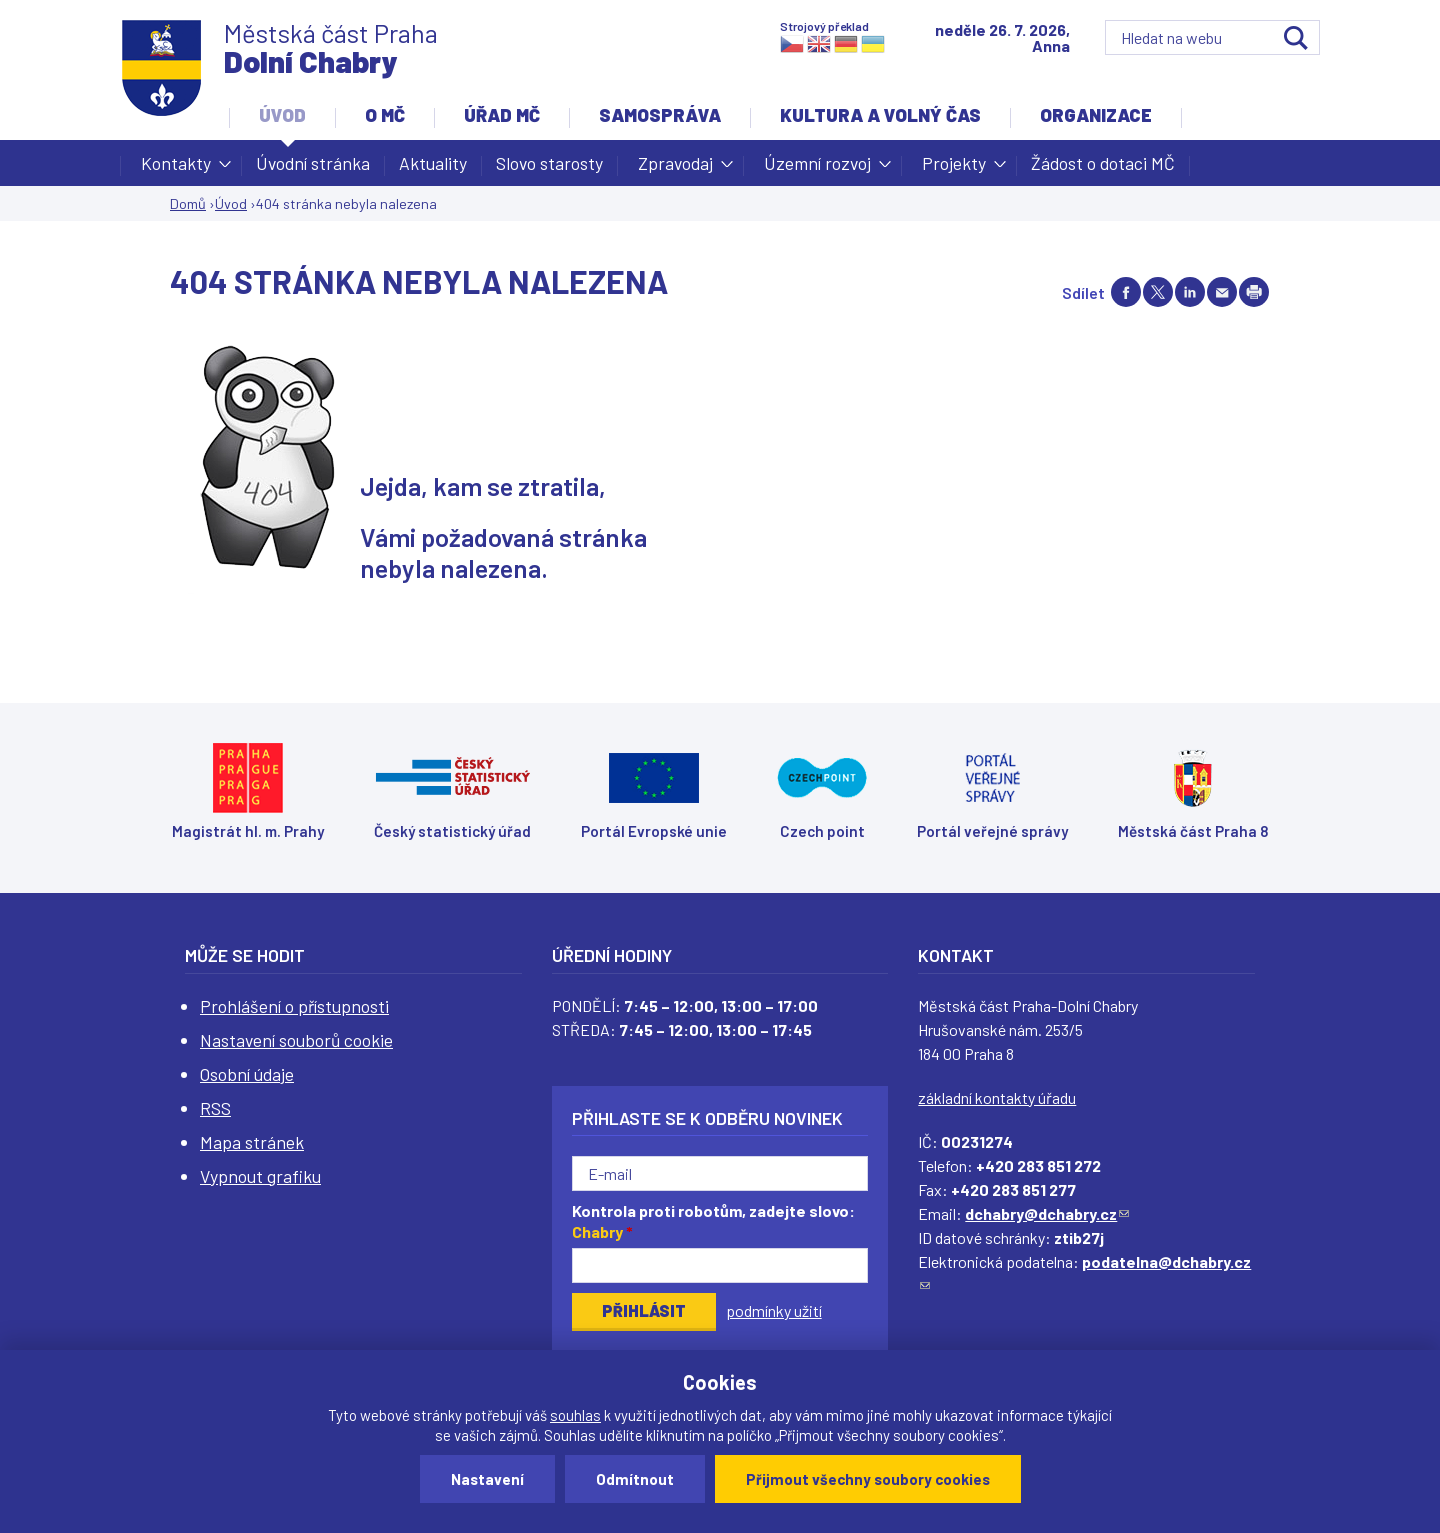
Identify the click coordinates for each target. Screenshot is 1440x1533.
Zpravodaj (675, 169)
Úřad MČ (502, 115)
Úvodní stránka (313, 163)
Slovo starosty (549, 163)
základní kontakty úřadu (997, 1097)
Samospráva (660, 115)
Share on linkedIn (1190, 292)
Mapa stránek (252, 1142)
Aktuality (433, 163)
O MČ (385, 115)
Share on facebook (1126, 292)
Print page (1254, 292)
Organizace (1096, 115)
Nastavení (487, 1479)
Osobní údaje (247, 1074)
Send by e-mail (1222, 292)
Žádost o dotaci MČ (1103, 163)
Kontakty (176, 169)
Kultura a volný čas (880, 115)
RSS (215, 1108)
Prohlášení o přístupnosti (294, 1006)
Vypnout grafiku (260, 1176)
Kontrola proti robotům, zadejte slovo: (713, 1221)
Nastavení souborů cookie (296, 1040)
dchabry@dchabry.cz (1047, 1213)
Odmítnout (635, 1479)
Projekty (954, 169)
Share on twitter (1158, 292)
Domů (188, 203)
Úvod (282, 115)
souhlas (575, 1415)
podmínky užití (774, 1310)
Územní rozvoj (817, 169)
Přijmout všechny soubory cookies (868, 1479)
